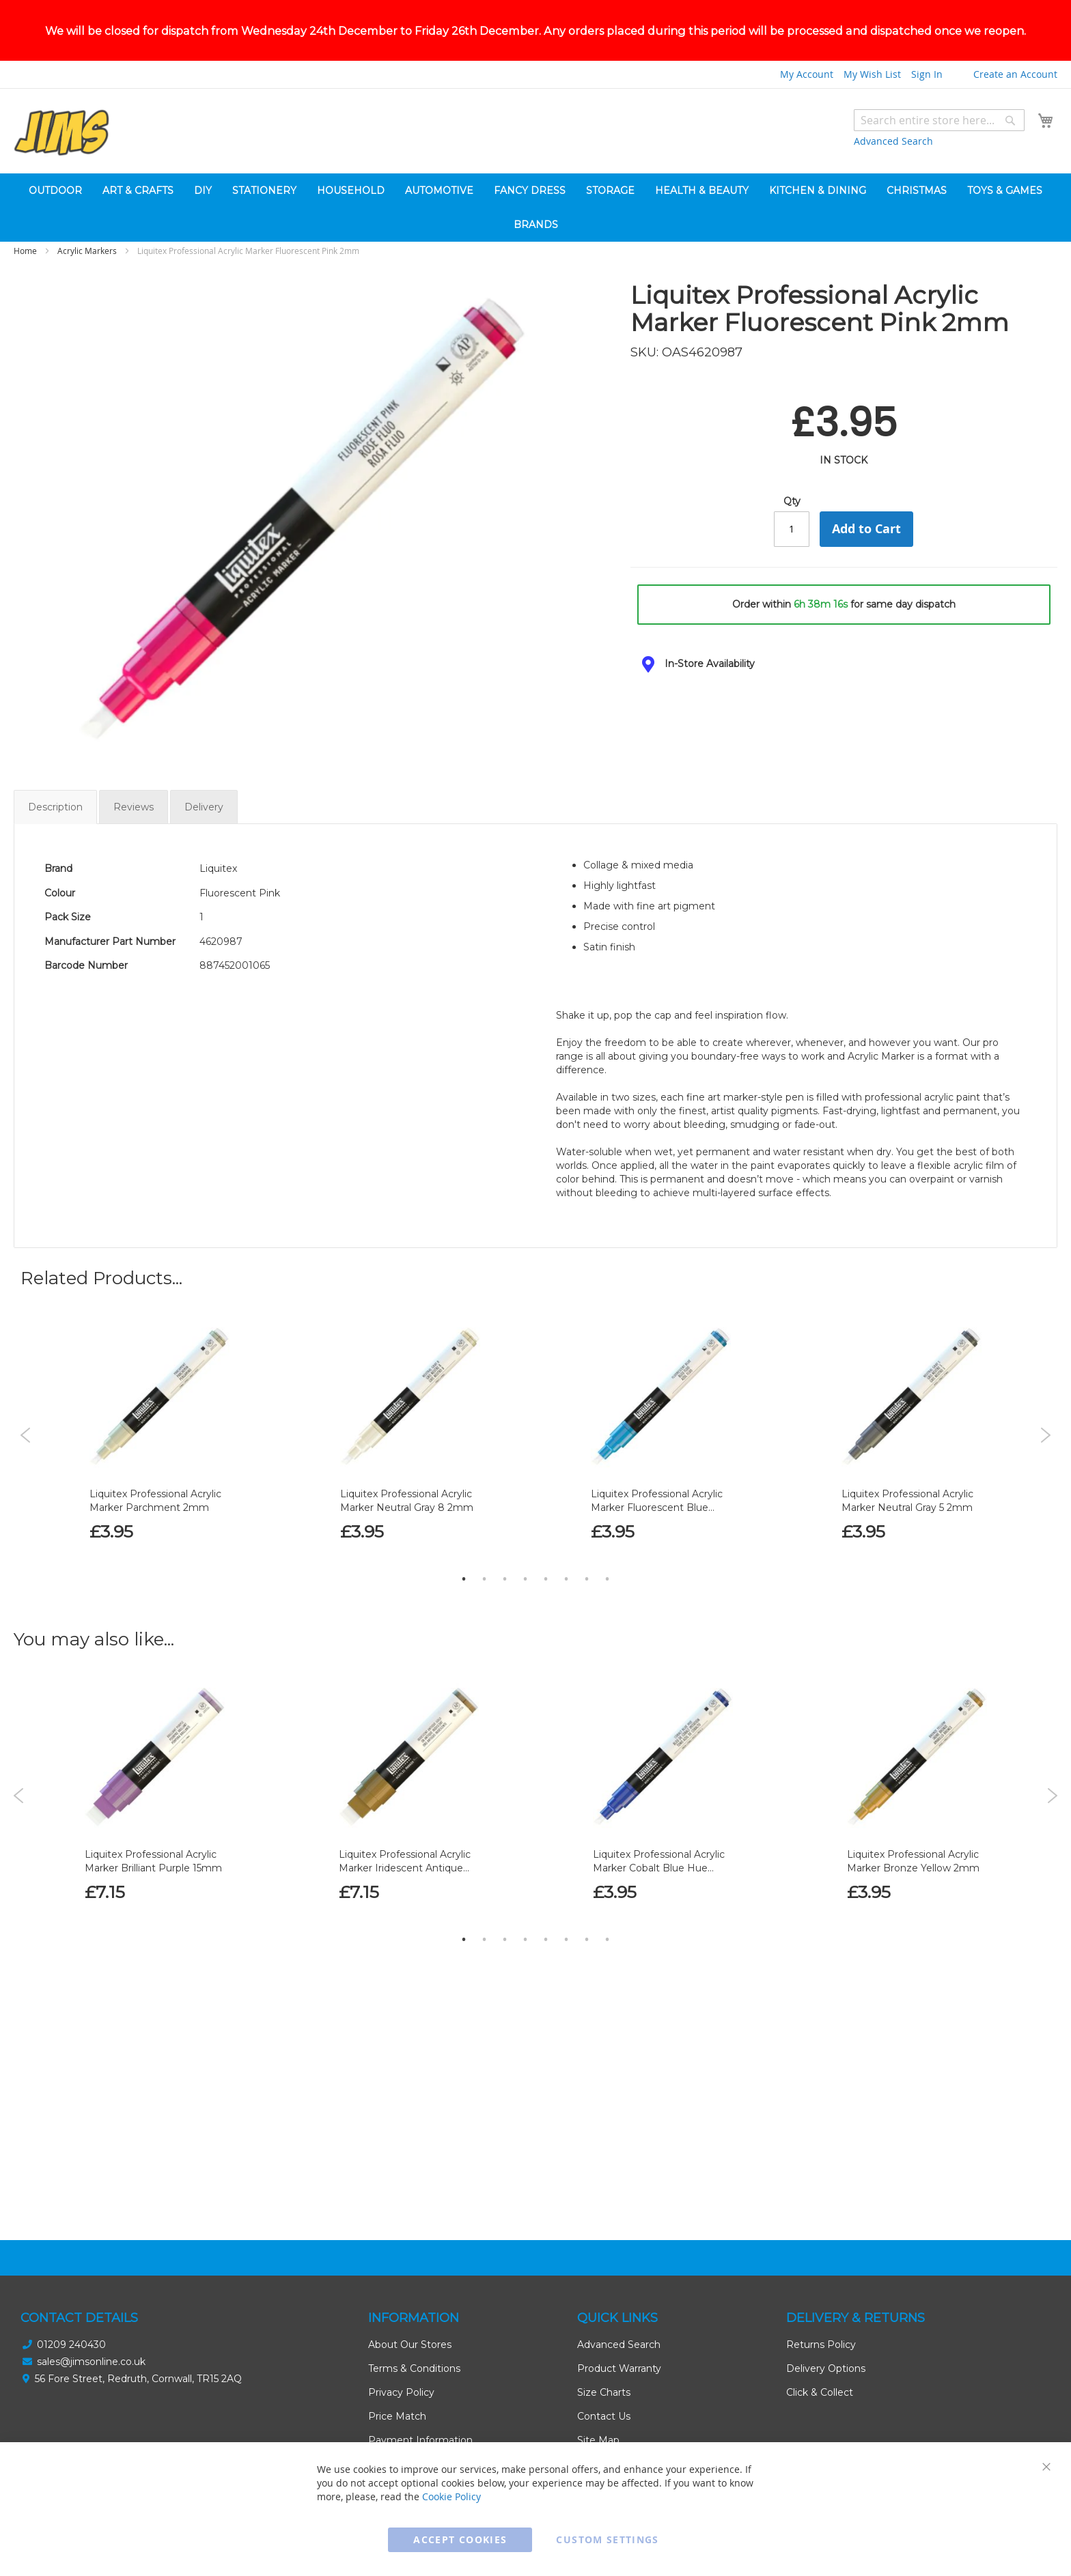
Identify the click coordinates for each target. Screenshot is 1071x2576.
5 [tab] (546, 1631)
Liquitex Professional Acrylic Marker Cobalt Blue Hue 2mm (659, 1920)
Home (25, 303)
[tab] (844, 716)
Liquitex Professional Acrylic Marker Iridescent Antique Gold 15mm (405, 1920)
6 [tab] (566, 1631)
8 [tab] (607, 1631)
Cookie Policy (451, 2496)
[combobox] (939, 173)
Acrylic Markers (87, 303)
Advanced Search (893, 193)
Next (1045, 1487)
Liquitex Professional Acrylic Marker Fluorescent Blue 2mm (657, 1560)
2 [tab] (484, 1631)
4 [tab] (525, 1631)
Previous (25, 1487)
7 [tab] (587, 1631)
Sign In (927, 126)
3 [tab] (505, 1631)
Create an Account (1015, 126)
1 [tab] (464, 1631)
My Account (806, 126)
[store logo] (61, 185)
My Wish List (872, 126)
